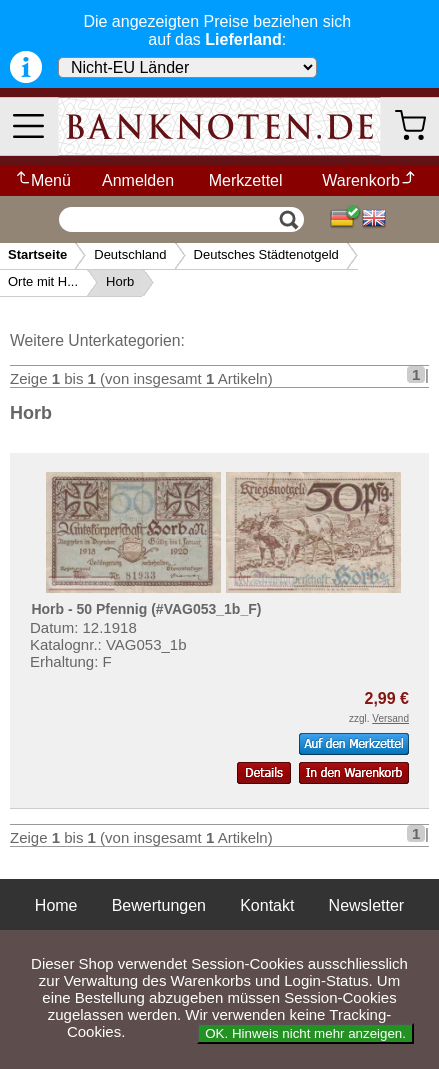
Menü (42, 180)
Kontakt (267, 905)
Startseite (37, 254)
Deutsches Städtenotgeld (266, 254)
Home (56, 905)
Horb (120, 281)
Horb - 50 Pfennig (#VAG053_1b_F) (146, 609)
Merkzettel (246, 180)
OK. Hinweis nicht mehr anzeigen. (305, 1033)
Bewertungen (159, 905)
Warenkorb (369, 180)
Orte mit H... (43, 281)
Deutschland (130, 254)
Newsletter (367, 905)
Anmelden (138, 180)
